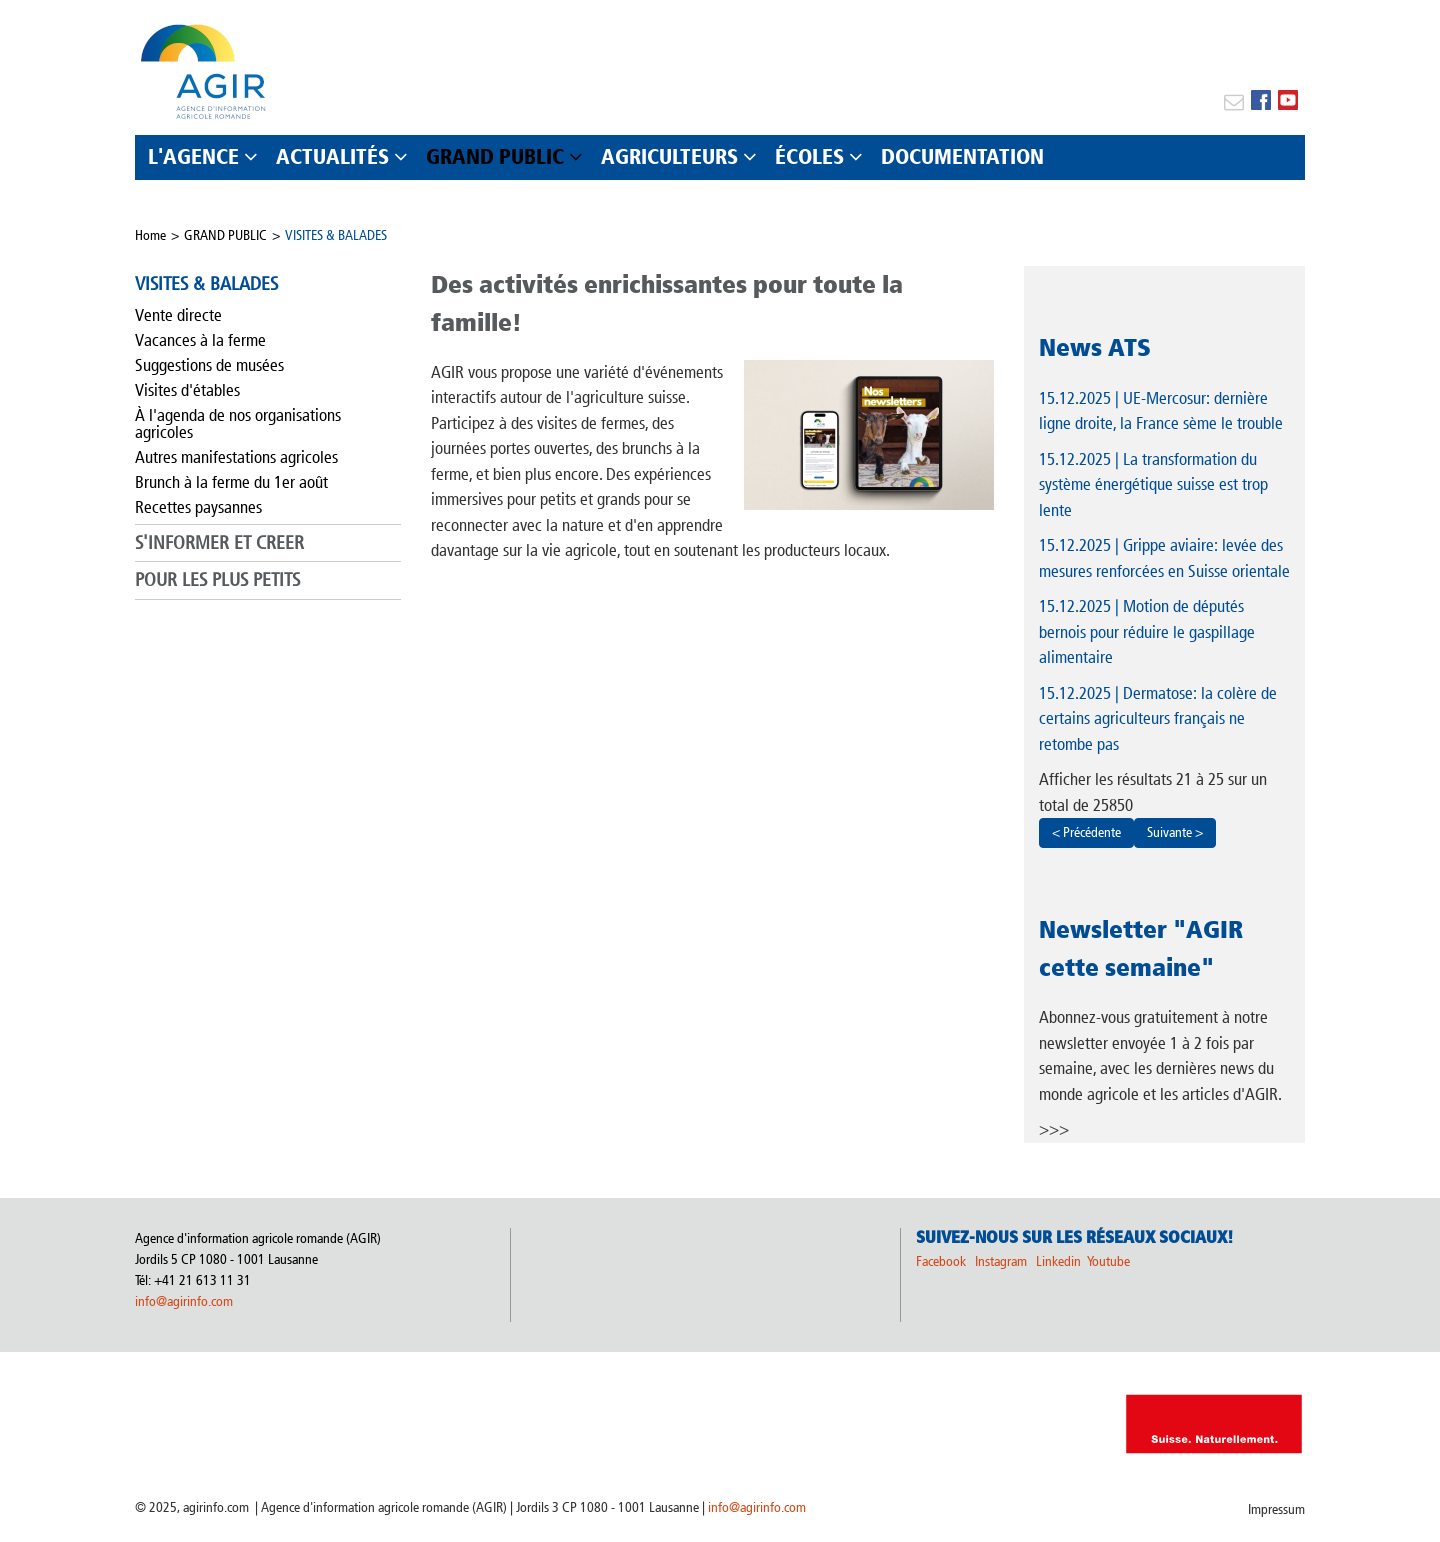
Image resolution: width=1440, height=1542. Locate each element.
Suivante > (1175, 832)
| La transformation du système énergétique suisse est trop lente (1153, 484)
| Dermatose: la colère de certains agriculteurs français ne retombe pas (1158, 718)
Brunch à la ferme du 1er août (231, 482)
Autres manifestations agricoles (236, 457)
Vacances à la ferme (200, 340)
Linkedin (1060, 1261)
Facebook (941, 1261)
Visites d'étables (187, 390)
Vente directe (178, 315)
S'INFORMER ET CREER (219, 542)
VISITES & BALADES (336, 235)
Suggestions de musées (209, 365)
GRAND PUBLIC (225, 235)
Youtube (1108, 1261)
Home (150, 235)
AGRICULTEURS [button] (669, 156)
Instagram (1001, 1261)
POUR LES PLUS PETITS (217, 579)
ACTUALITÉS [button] (332, 156)
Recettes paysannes (198, 507)
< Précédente (1086, 832)
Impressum (1276, 1509)
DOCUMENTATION (962, 156)
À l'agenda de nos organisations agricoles (238, 423)
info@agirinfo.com (184, 1301)
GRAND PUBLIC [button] (495, 156)
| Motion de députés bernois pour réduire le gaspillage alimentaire (1147, 631)
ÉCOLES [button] (809, 156)
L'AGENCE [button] (193, 156)
